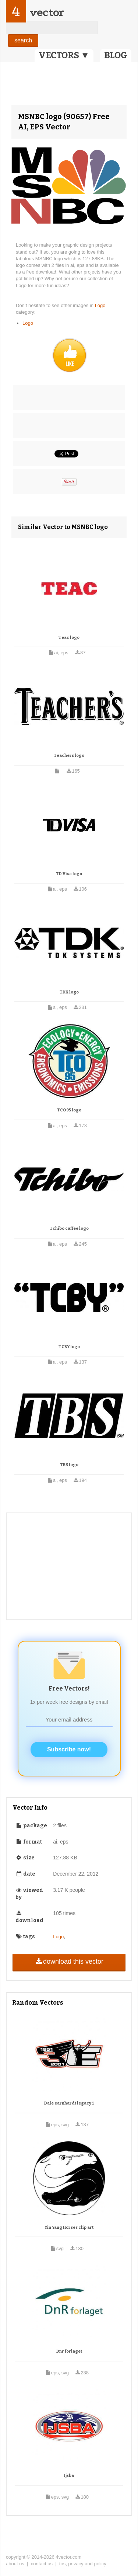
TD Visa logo (69, 873)
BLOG (115, 55)
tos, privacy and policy (82, 2563)
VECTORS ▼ (64, 55)
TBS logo (69, 1464)
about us (15, 2563)
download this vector (69, 1961)
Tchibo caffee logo (69, 1228)
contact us (42, 2563)
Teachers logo (69, 755)
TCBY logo (69, 1346)
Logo (100, 305)
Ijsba (69, 2475)
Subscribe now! (69, 1749)
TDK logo (69, 992)
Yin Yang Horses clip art (69, 2227)
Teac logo (69, 637)
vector (46, 12)
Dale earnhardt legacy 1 (69, 2103)
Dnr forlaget (69, 2351)
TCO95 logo (69, 1110)
